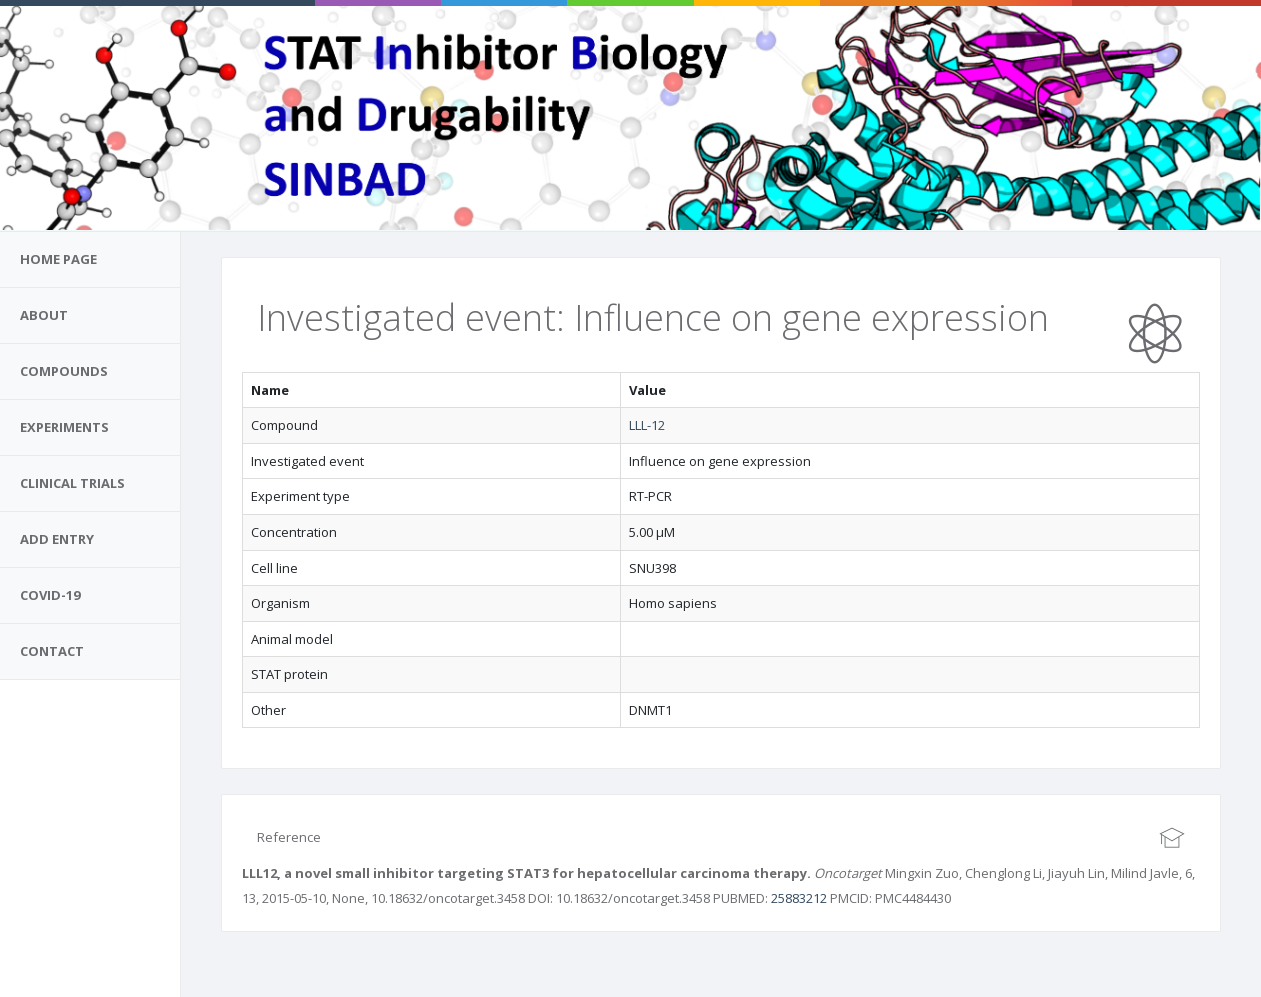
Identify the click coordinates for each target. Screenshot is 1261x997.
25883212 (799, 898)
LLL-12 (647, 425)
